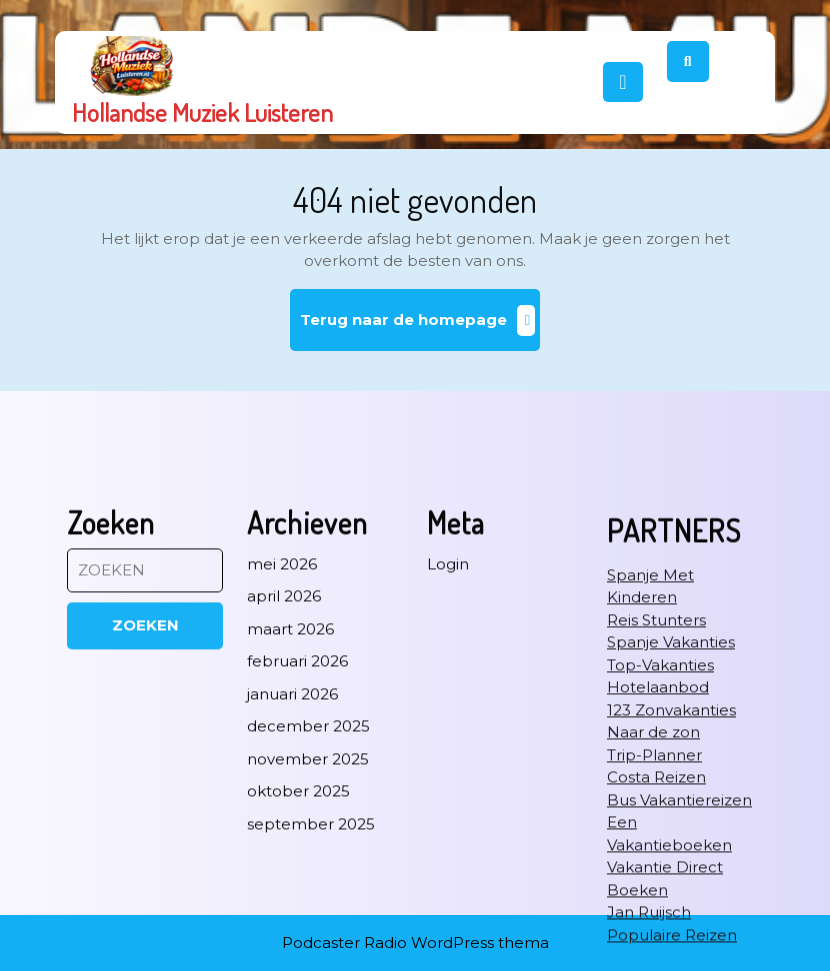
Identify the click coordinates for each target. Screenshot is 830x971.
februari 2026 (297, 893)
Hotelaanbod (658, 919)
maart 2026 (290, 860)
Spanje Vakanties (671, 874)
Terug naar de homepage (420, 327)
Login (448, 795)
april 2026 (284, 828)
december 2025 (308, 958)
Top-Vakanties (660, 896)
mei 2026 (282, 795)
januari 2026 (292, 925)
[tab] (623, 82)
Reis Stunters (656, 851)
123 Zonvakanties (671, 941)
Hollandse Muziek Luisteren (202, 112)
